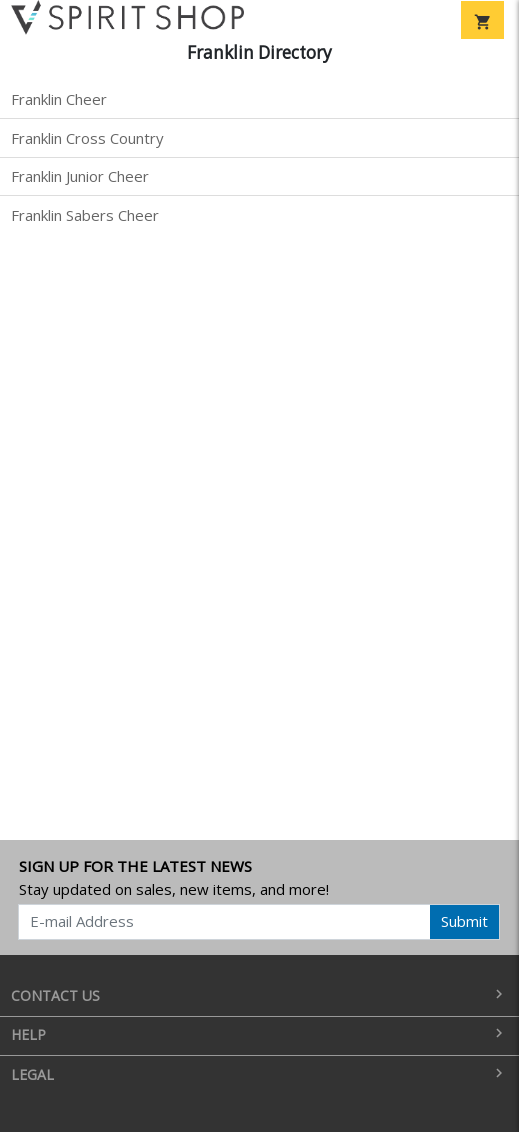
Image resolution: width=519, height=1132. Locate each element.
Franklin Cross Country (87, 138)
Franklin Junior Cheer (80, 176)
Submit (464, 921)
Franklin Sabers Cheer (85, 215)
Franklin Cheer (59, 99)
